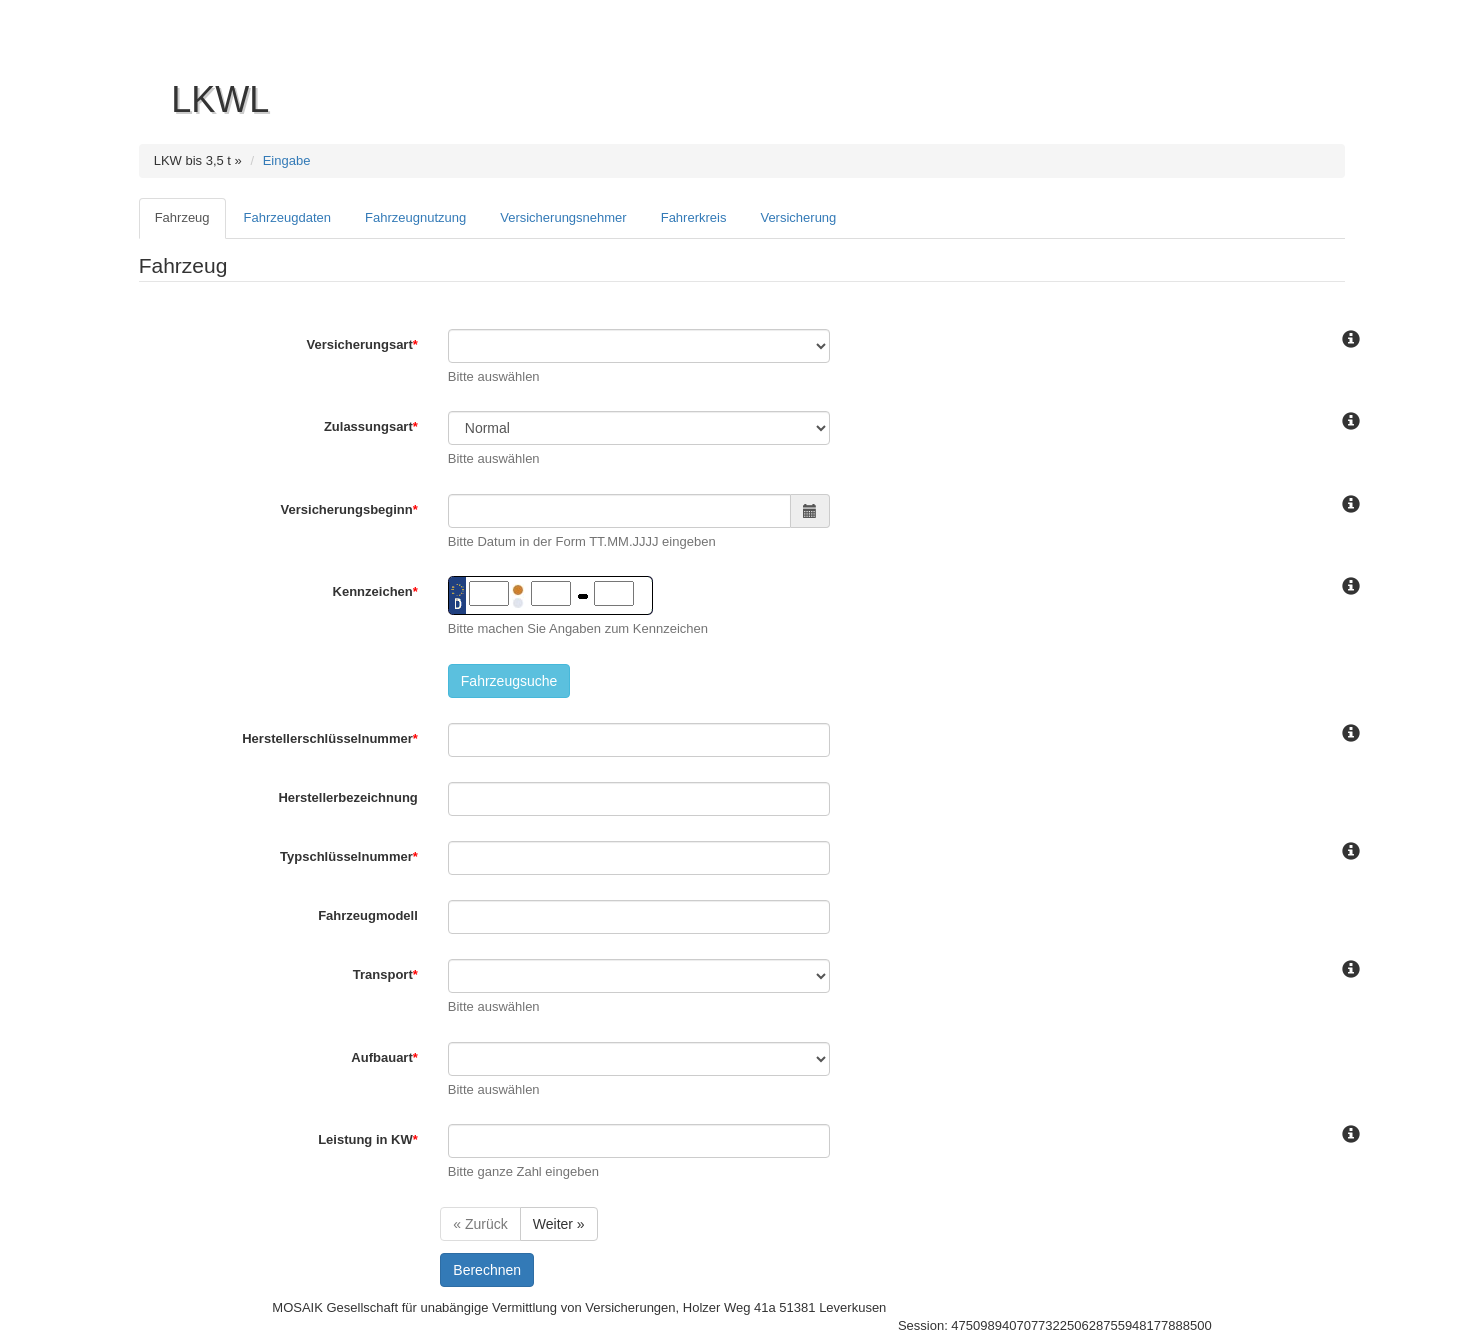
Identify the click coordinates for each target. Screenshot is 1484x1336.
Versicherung (798, 217)
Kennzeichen (375, 591)
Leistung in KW (368, 1139)
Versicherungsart (362, 344)
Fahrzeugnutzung (415, 217)
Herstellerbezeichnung (347, 797)
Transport (385, 974)
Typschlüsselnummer (349, 856)
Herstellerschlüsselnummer (330, 738)
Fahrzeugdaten (287, 217)
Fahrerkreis (694, 217)
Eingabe (287, 160)
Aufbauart (384, 1057)
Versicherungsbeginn (349, 509)
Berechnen (487, 1270)
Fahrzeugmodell (368, 915)
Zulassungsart (371, 426)
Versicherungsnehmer (563, 217)
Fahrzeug (182, 217)
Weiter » (559, 1224)
